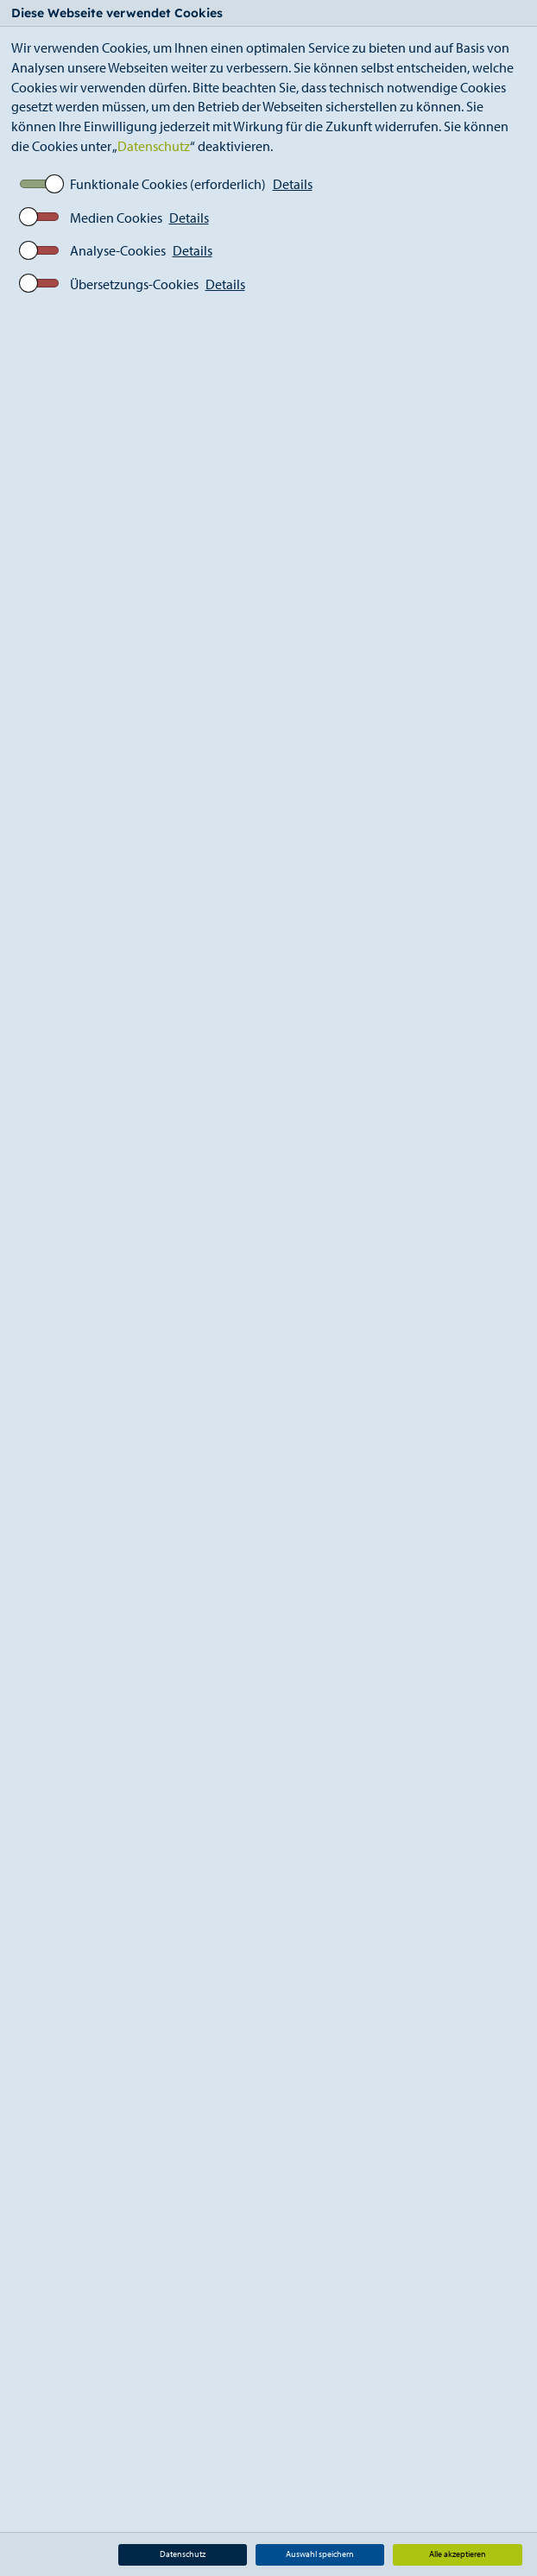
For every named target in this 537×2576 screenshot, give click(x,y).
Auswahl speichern (320, 2554)
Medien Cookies (116, 217)
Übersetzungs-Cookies (134, 284)
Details (293, 184)
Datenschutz (153, 146)
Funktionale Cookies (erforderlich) (168, 184)
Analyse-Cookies (118, 250)
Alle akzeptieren (457, 2554)
